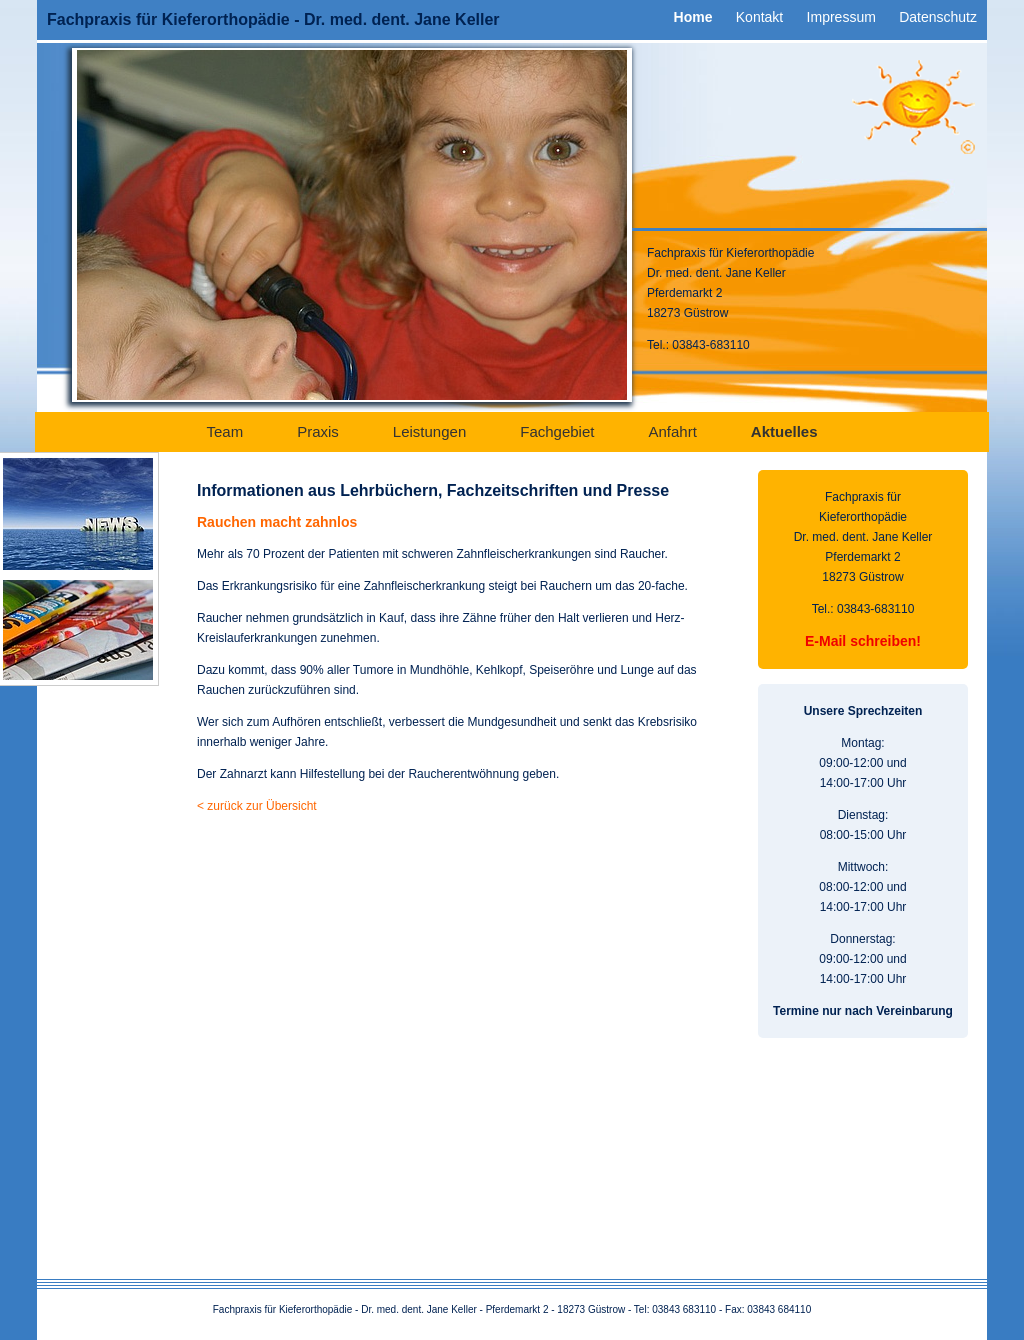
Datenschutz (938, 17)
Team (224, 431)
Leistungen (429, 431)
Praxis (318, 431)
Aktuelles (784, 431)
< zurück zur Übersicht (257, 806)
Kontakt (759, 17)
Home (693, 17)
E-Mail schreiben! (863, 641)
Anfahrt (672, 431)
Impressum (841, 17)
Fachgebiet (557, 431)
